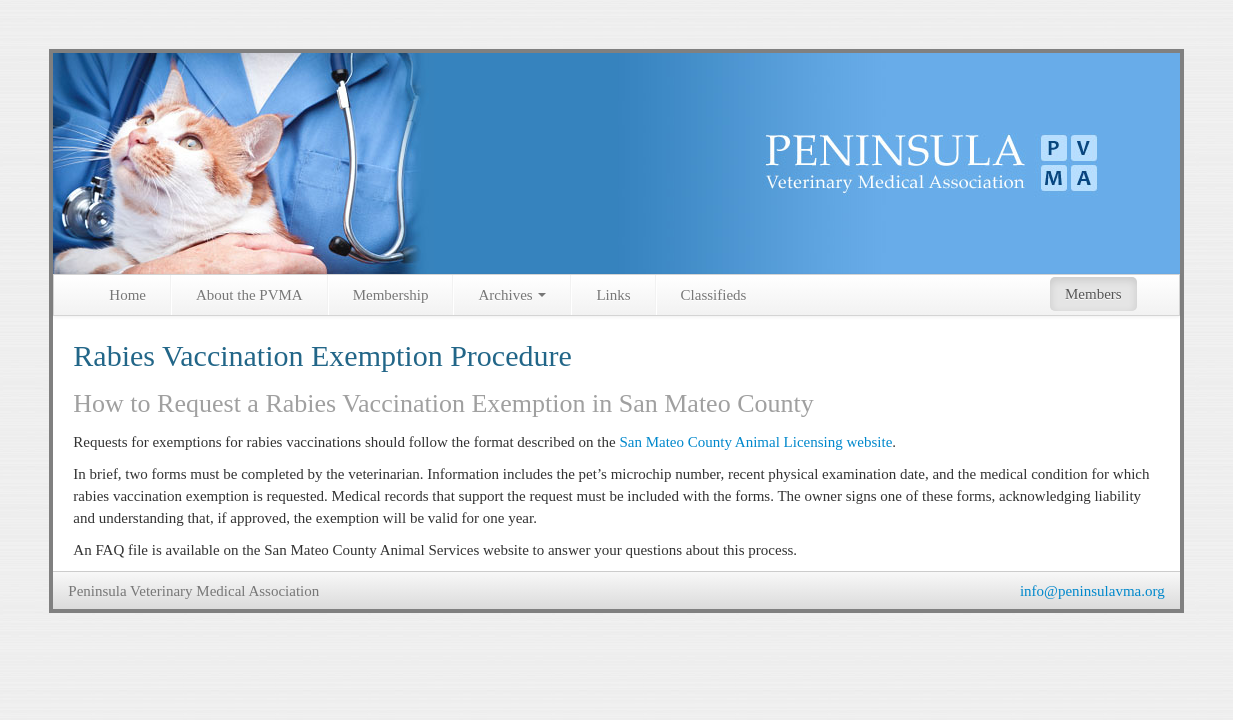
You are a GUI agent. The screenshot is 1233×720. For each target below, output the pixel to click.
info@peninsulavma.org (1092, 591)
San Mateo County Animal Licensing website (755, 442)
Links (613, 295)
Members (1093, 294)
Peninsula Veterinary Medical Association (193, 591)
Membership (391, 295)
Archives (512, 295)
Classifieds (714, 295)
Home (127, 295)
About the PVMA (249, 295)
